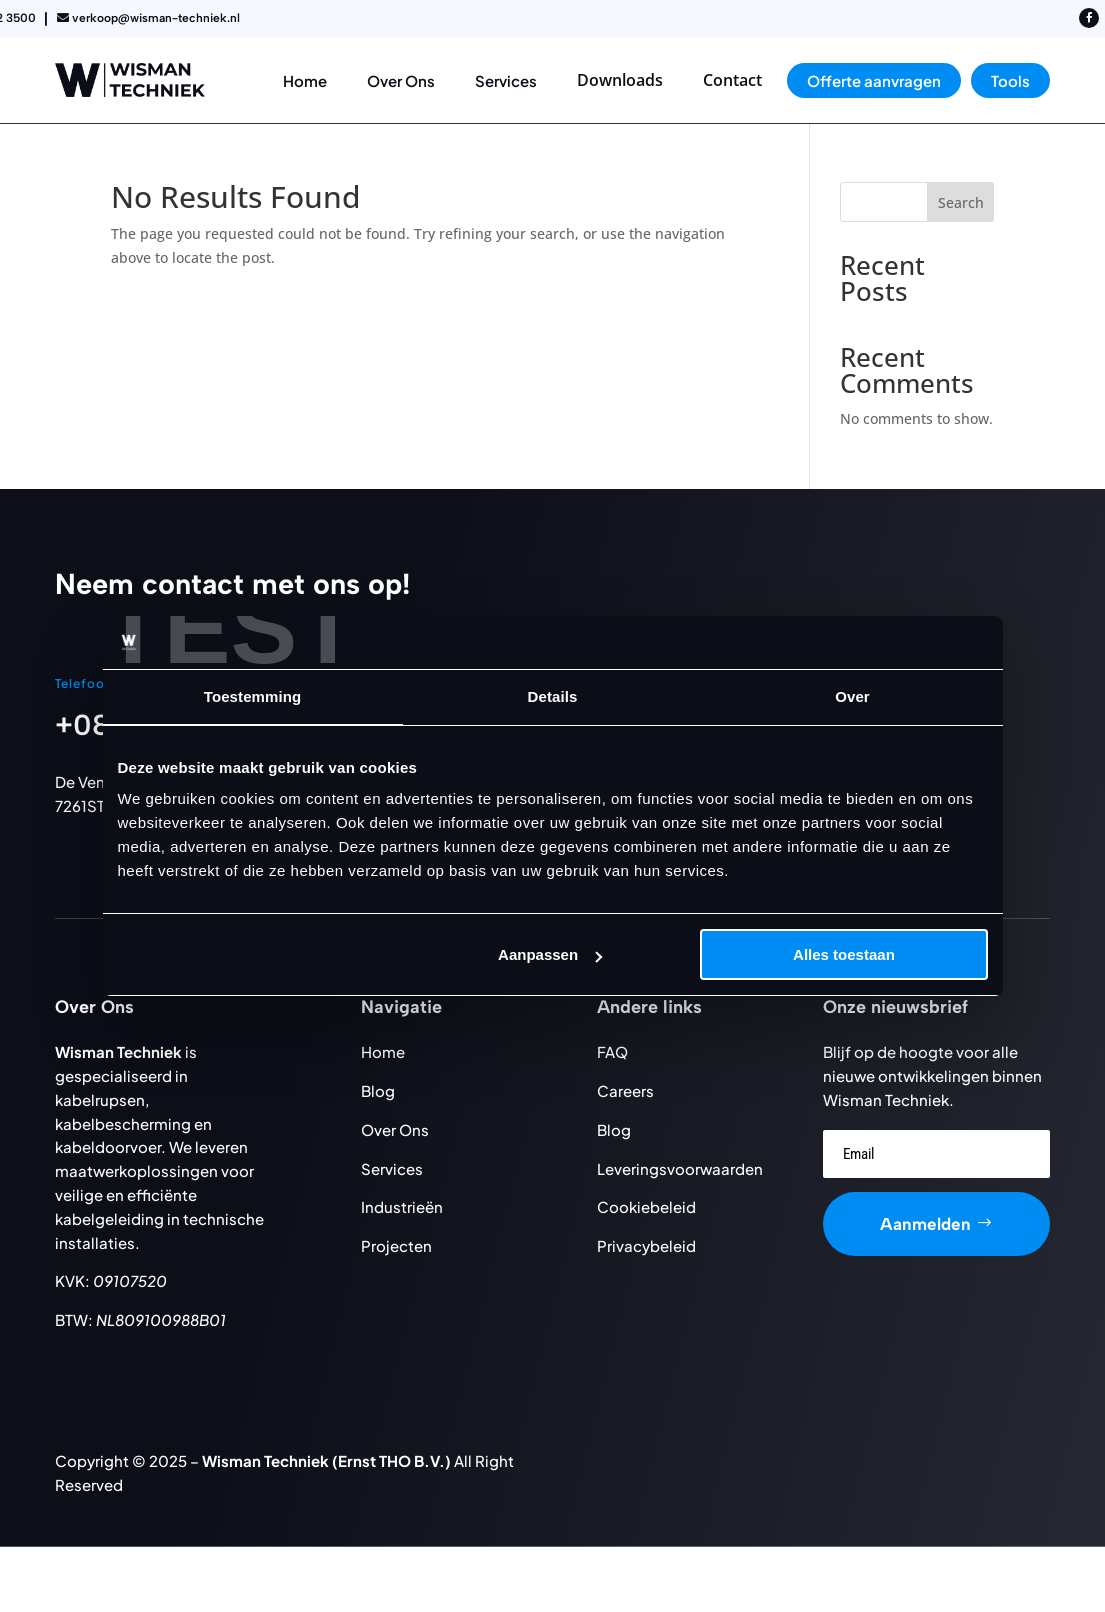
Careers (625, 1090)
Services (392, 1168)
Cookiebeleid (646, 1206)
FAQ (612, 1051)
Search (961, 202)
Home (383, 1051)
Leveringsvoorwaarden (680, 1168)
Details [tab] (553, 696)
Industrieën (402, 1206)
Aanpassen (550, 954)
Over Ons (395, 1129)
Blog (378, 1090)
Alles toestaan (844, 954)
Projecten (396, 1245)
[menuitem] (305, 80)
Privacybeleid (646, 1245)
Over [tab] (852, 696)
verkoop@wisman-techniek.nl (156, 18)
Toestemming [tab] (253, 696)
